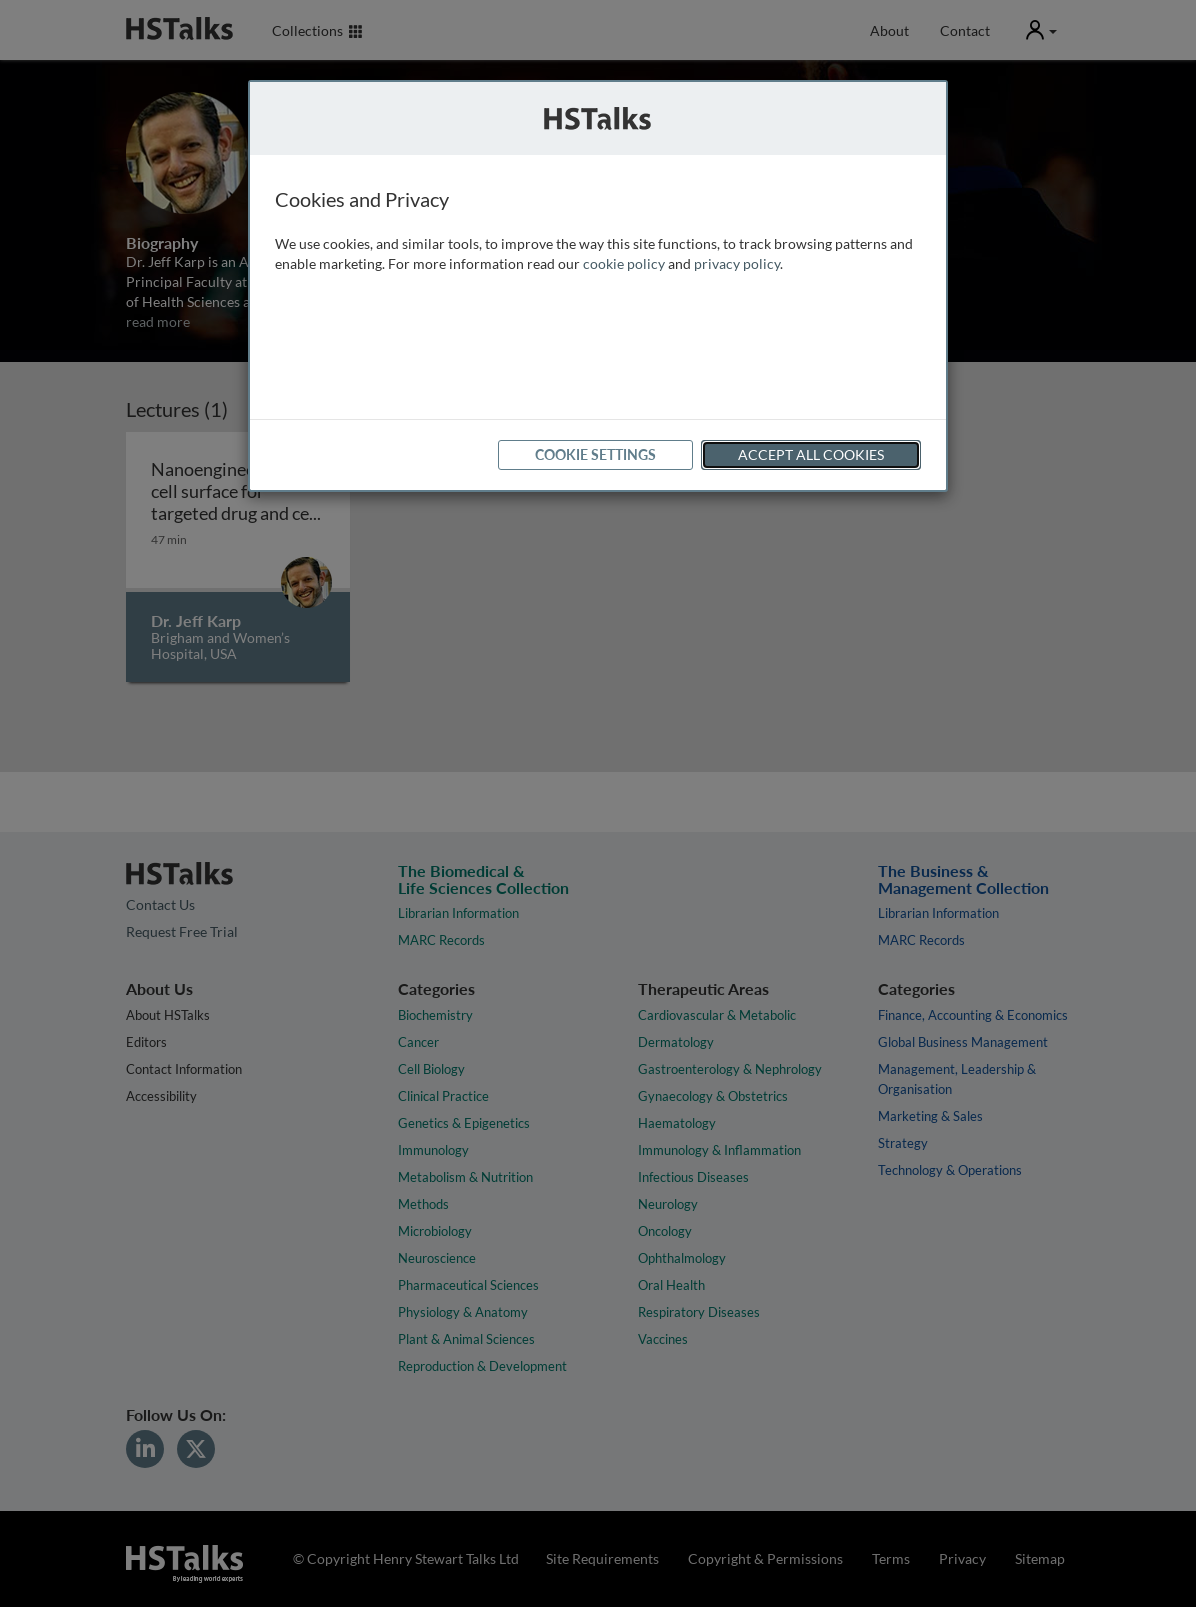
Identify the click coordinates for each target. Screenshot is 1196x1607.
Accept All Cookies (811, 454)
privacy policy (737, 263)
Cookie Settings (595, 454)
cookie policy (624, 263)
